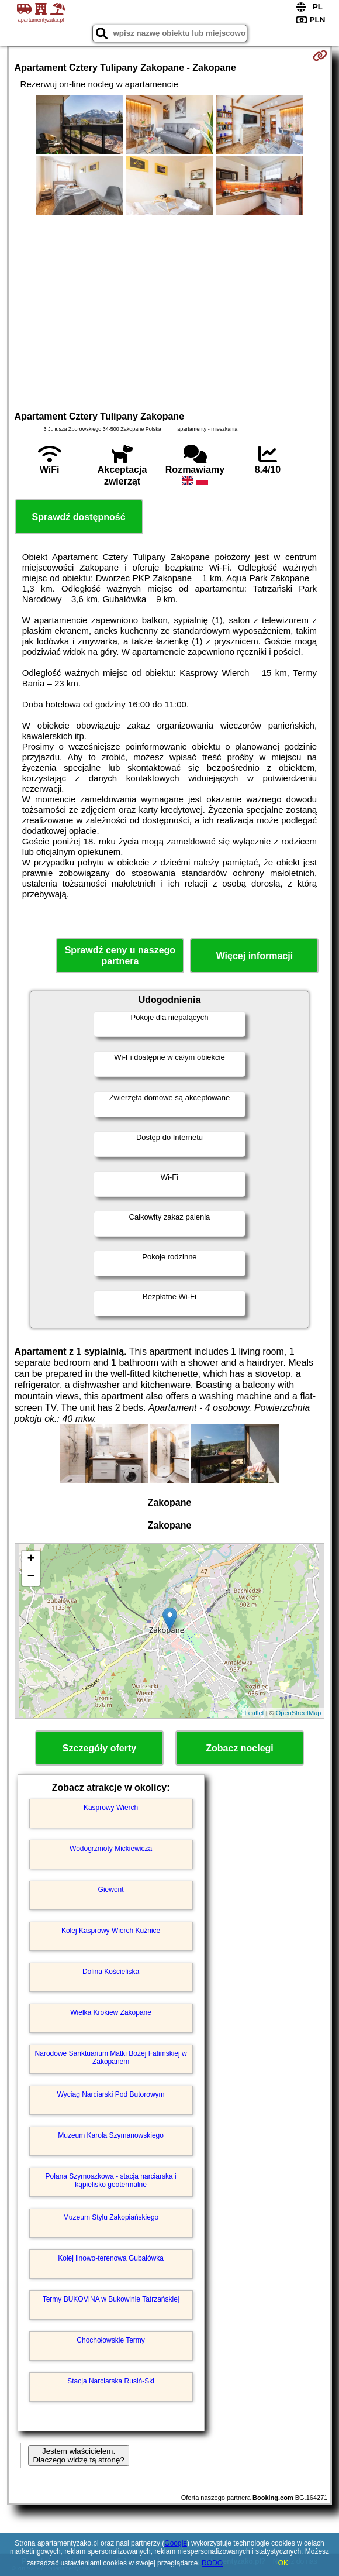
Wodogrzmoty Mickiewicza (111, 1849)
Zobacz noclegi (240, 1748)
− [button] (30, 1577)
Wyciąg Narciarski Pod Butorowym (111, 2094)
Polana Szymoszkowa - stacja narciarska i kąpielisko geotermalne (111, 2180)
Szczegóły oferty (99, 1748)
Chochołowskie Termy (111, 2340)
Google (175, 2543)
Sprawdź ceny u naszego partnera (120, 955)
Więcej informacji (254, 956)
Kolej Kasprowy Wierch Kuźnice (110, 1930)
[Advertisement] (170, 311)
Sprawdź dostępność (79, 517)
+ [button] (30, 1559)
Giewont (111, 1889)
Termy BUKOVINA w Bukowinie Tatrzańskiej (111, 2299)
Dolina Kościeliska (110, 1971)
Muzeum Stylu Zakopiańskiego (110, 2217)
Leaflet (254, 1712)
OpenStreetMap (298, 1712)
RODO (212, 2563)
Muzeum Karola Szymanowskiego (111, 2135)
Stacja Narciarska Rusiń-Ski (110, 2381)
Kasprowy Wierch (111, 1808)
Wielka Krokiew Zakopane (110, 2012)
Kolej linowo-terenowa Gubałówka (111, 2258)
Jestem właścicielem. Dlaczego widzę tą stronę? (78, 2455)
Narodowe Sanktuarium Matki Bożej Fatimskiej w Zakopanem (111, 2057)
